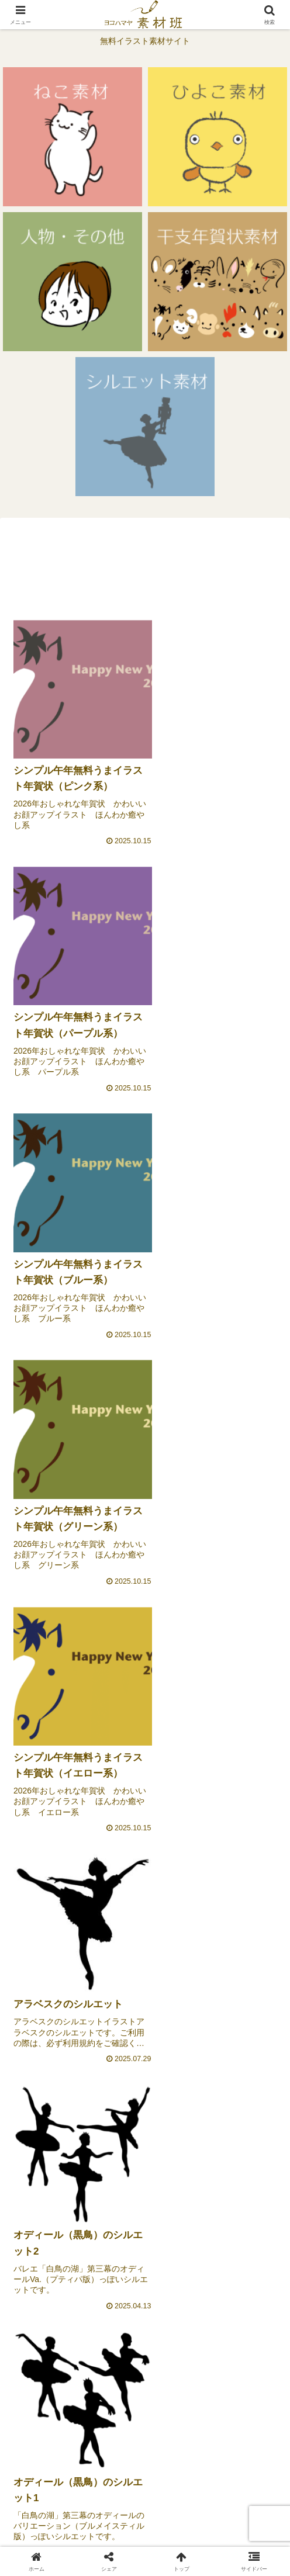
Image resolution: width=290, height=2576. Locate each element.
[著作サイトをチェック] (76, 2248)
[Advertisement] (145, 565)
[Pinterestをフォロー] (145, 2307)
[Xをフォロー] (213, 2248)
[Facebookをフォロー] (76, 2278)
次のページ (145, 2357)
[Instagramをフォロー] (213, 2278)
